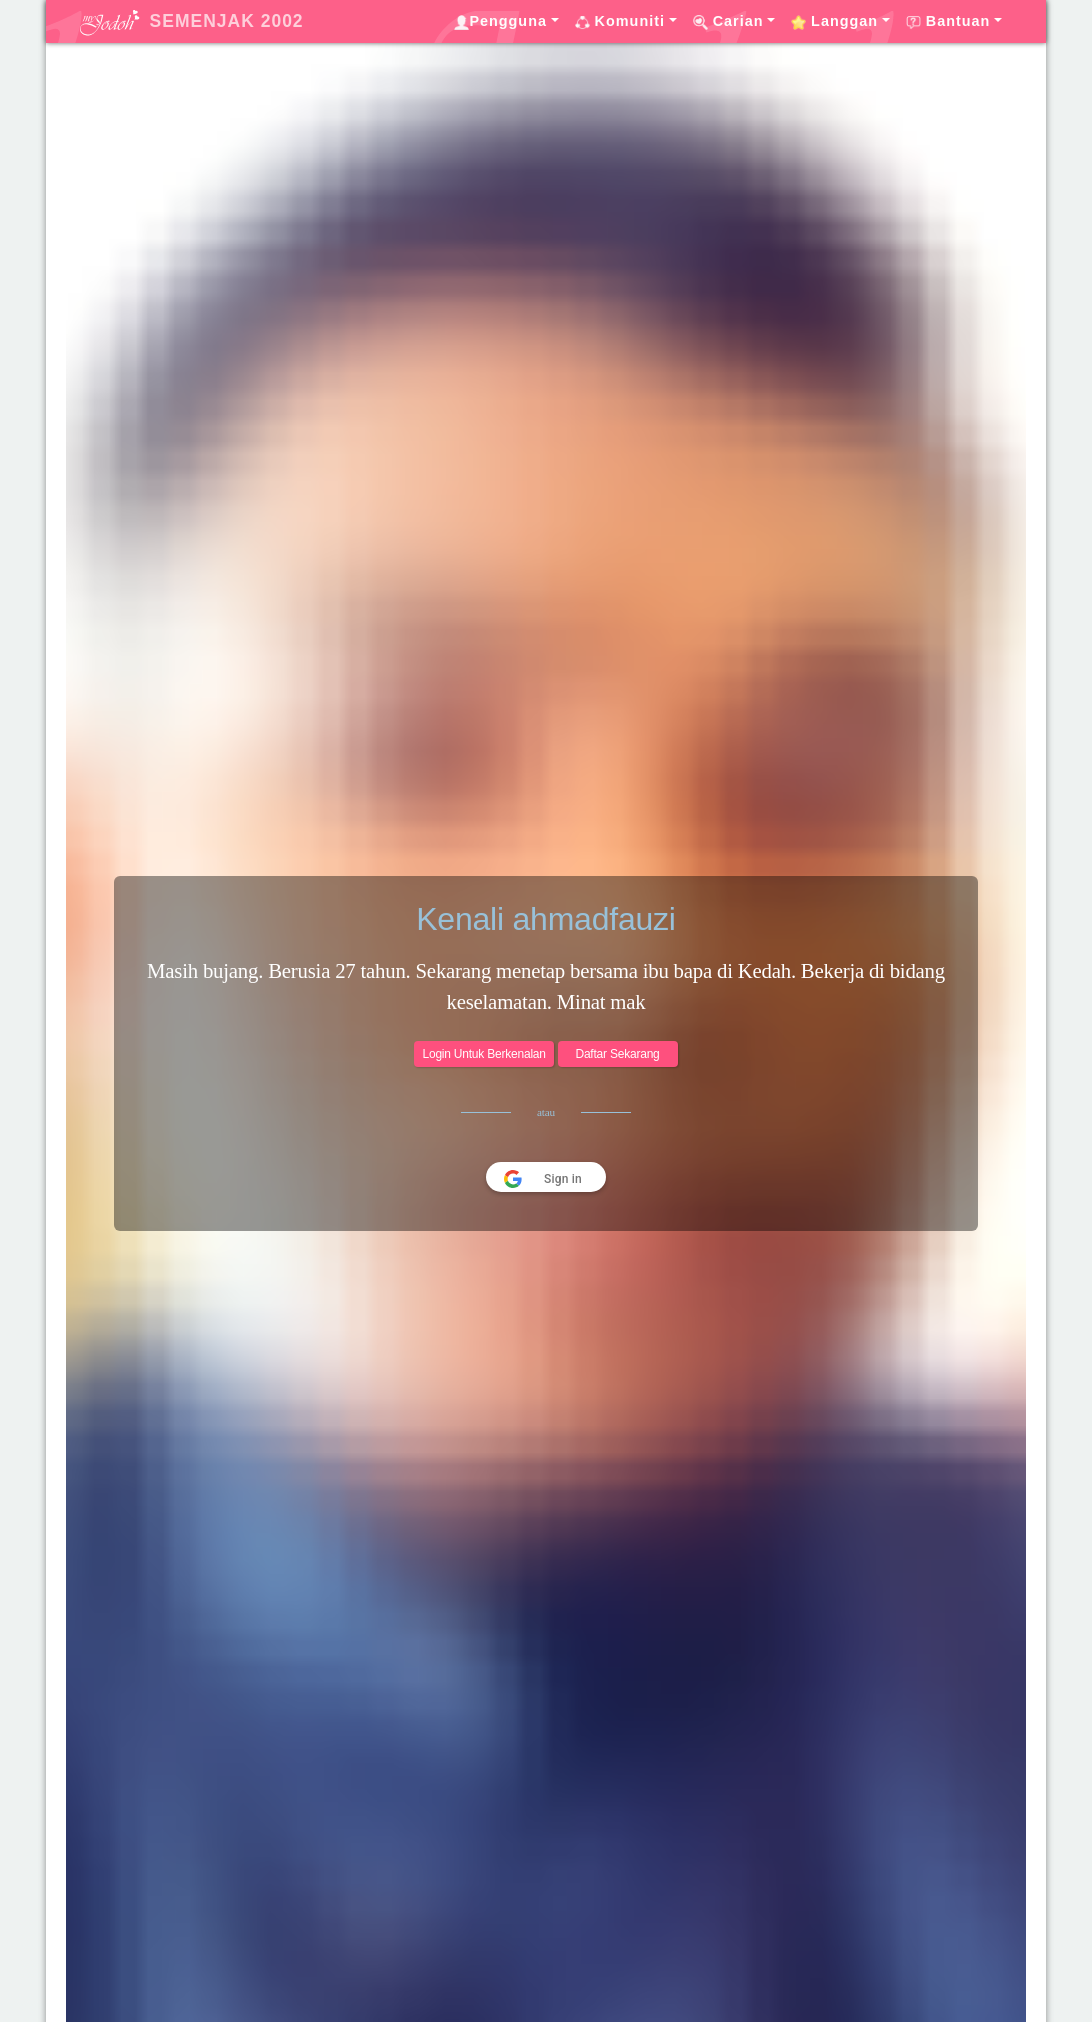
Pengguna (500, 21)
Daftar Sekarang (617, 1054)
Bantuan (948, 21)
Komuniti (620, 21)
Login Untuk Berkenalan (483, 1054)
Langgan (834, 21)
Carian (728, 21)
